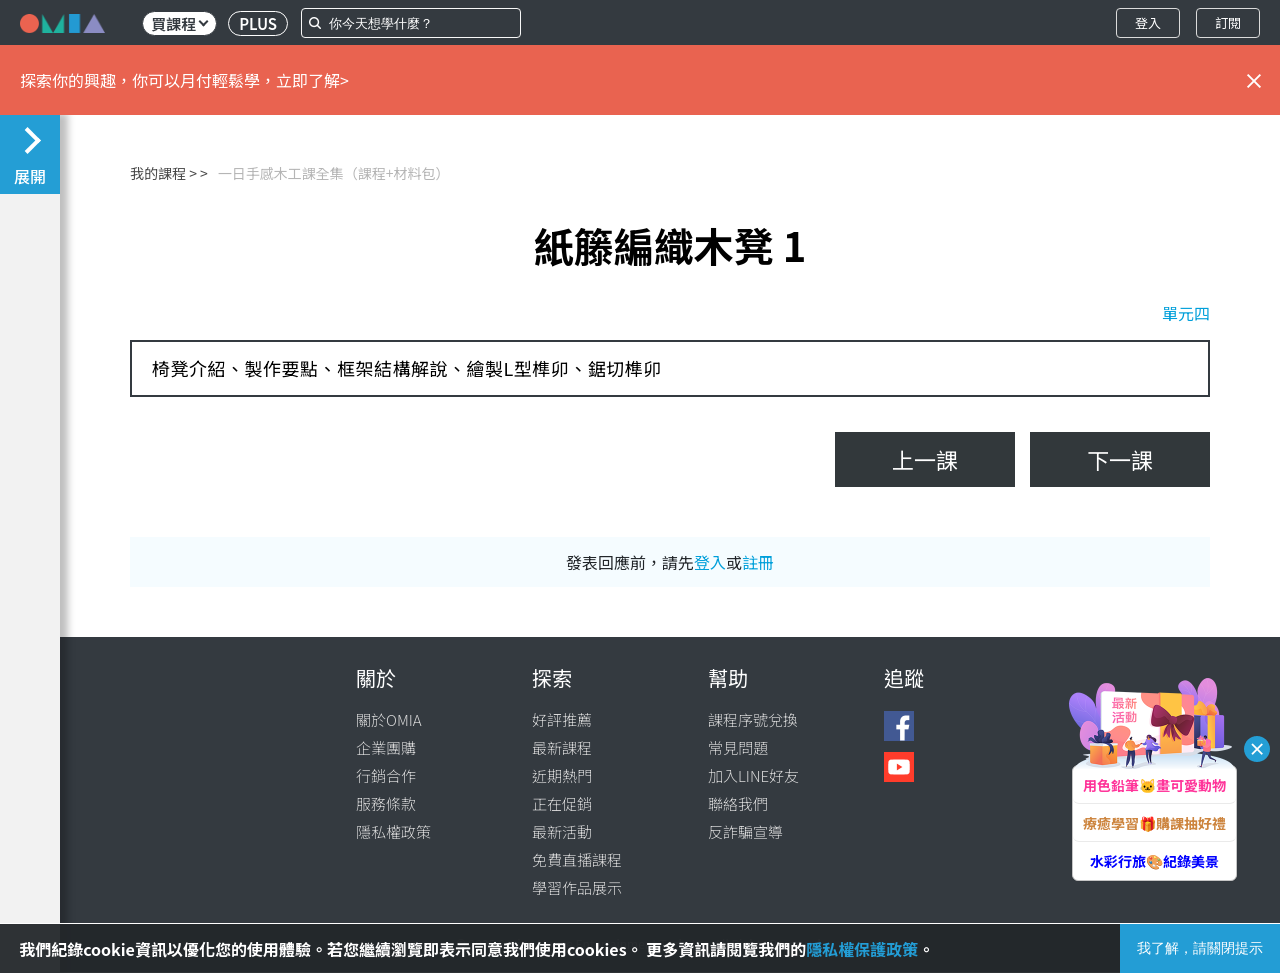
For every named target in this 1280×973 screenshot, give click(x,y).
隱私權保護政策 (862, 949)
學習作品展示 (577, 887)
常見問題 (738, 747)
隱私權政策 (393, 831)
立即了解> (312, 80)
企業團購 (386, 747)
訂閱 (1228, 22)
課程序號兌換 (753, 719)
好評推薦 (562, 719)
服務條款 (386, 803)
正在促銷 (562, 803)
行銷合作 (386, 775)
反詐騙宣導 (745, 831)
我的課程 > (163, 173)
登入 (1148, 22)
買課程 (179, 23)
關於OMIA (389, 719)
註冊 (758, 562)
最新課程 (562, 747)
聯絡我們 (738, 803)
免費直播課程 (577, 859)
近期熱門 (562, 775)
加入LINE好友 (753, 775)
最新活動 (562, 831)
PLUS (258, 23)
